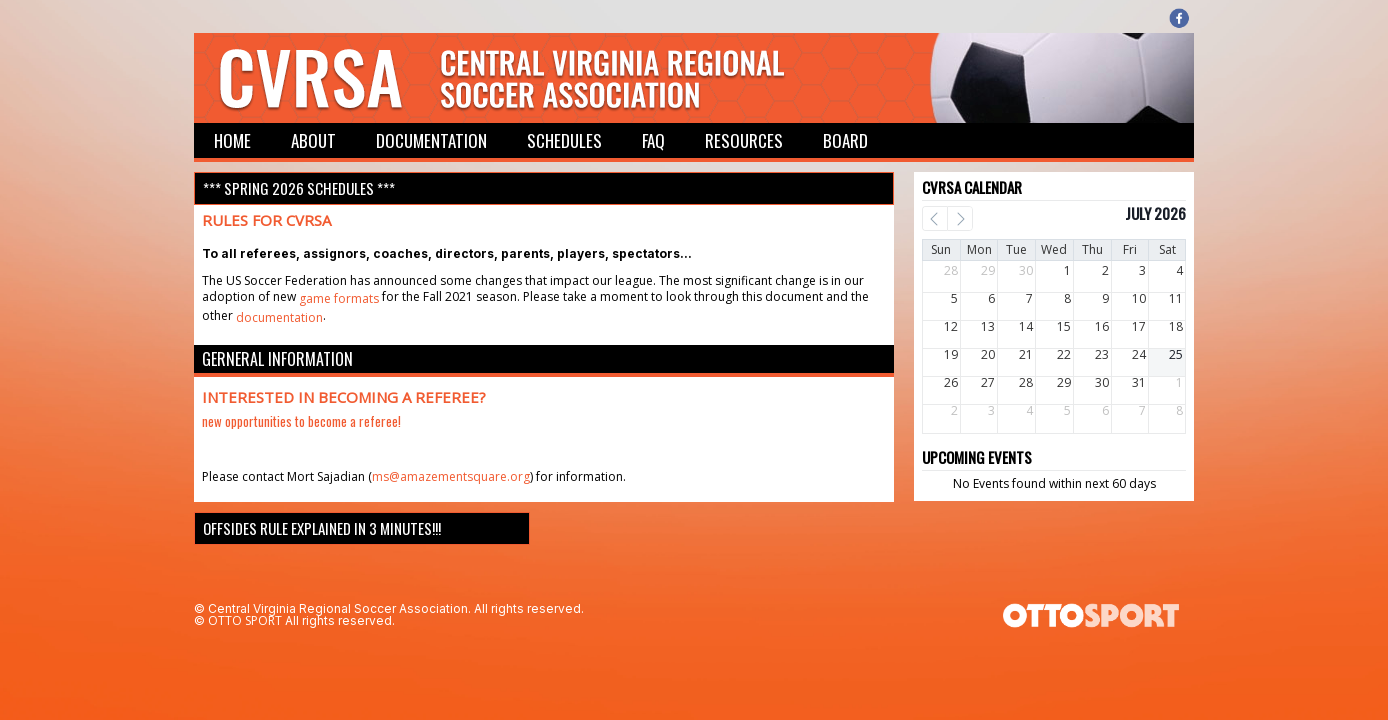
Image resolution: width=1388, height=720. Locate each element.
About (313, 140)
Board (845, 140)
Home (232, 140)
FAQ (653, 140)
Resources (744, 140)
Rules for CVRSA (266, 220)
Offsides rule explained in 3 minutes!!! (322, 528)
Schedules (564, 140)
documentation (279, 317)
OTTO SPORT (245, 620)
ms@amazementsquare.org (451, 476)
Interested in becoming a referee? (344, 397)
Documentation (431, 140)
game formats (339, 298)
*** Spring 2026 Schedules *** (299, 188)
